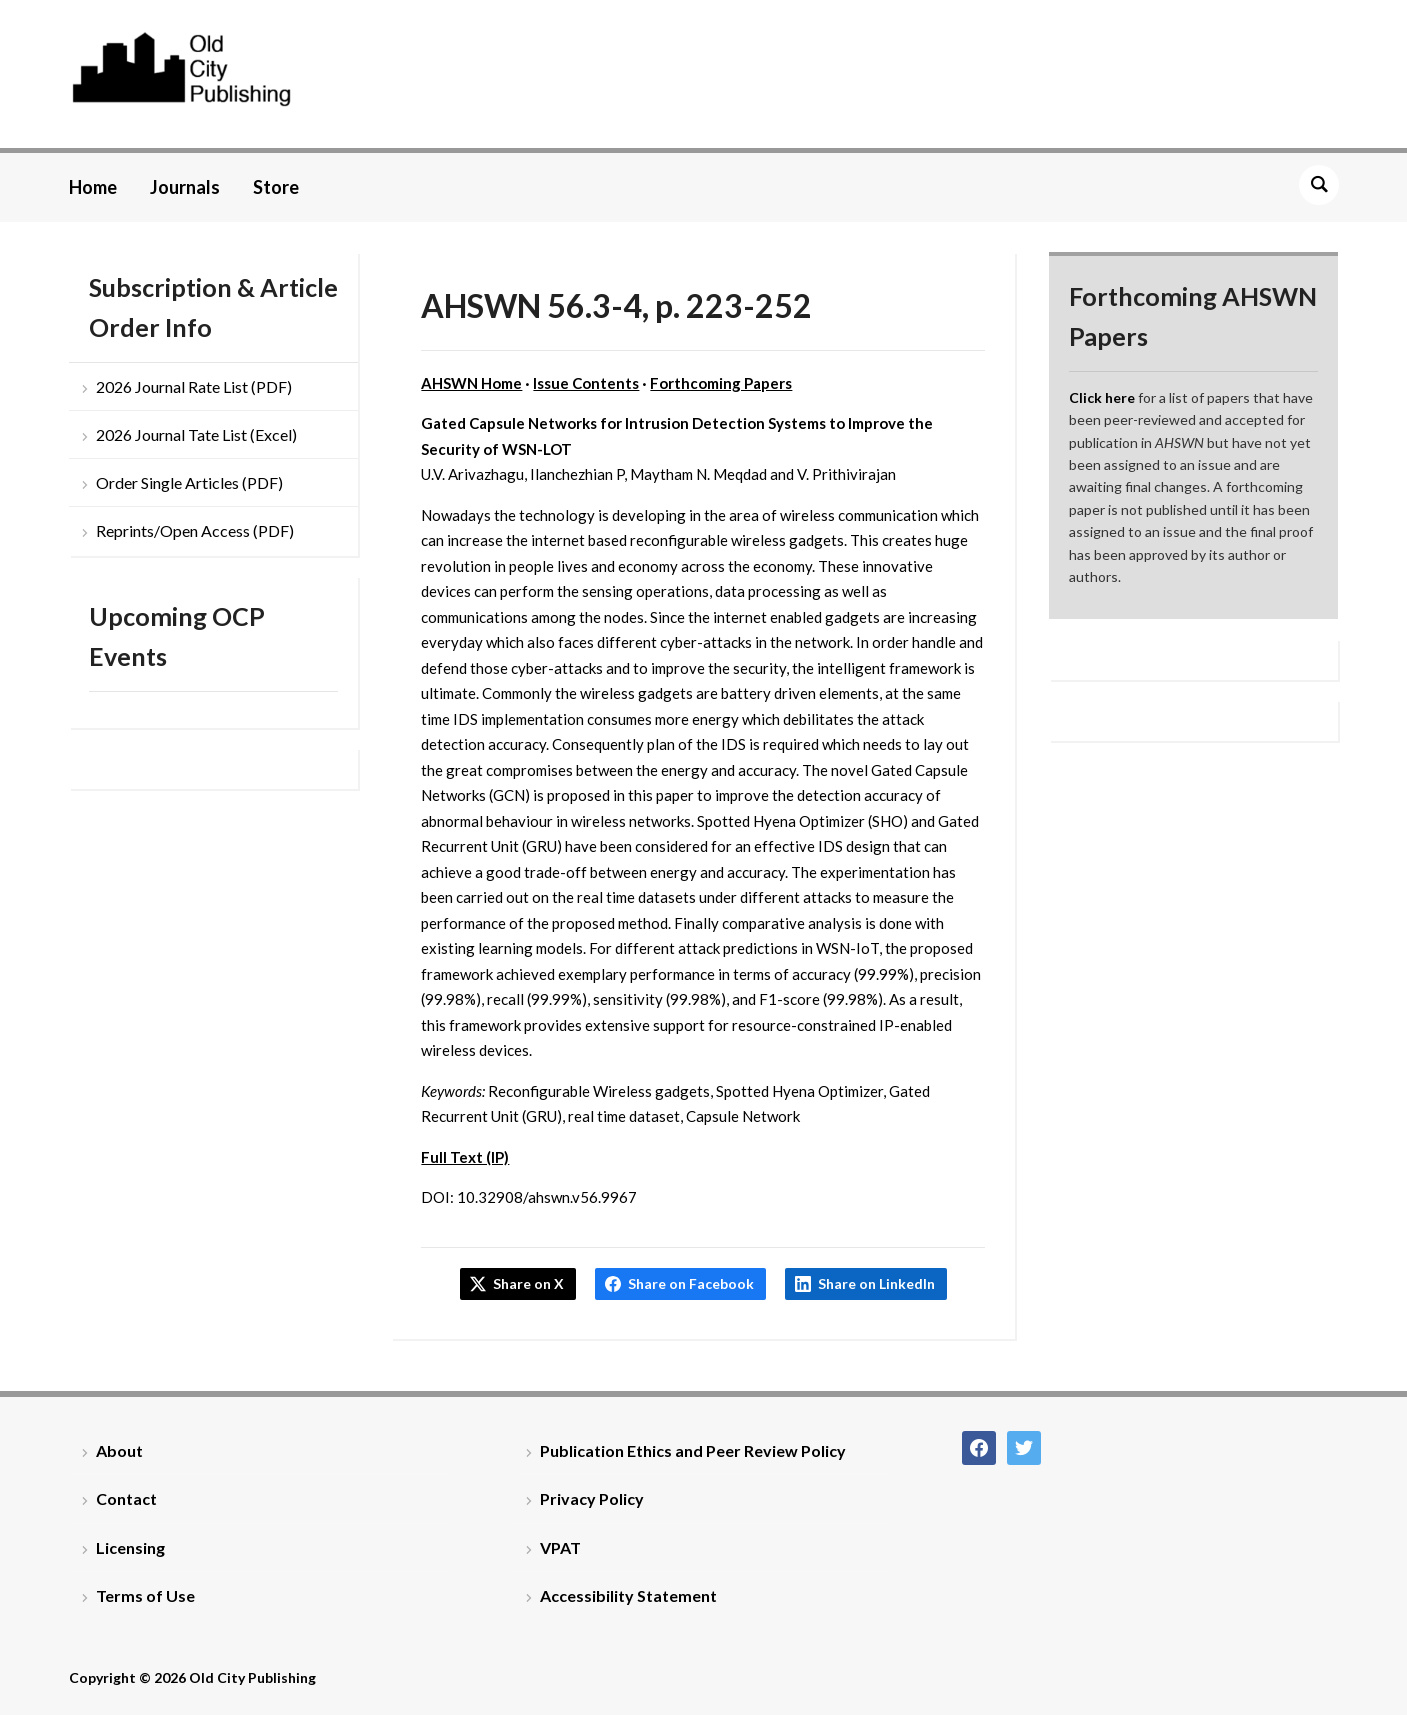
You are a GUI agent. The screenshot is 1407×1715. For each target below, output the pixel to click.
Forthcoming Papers (721, 383)
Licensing (130, 1547)
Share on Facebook (691, 1283)
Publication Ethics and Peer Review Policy (693, 1450)
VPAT (560, 1547)
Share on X (528, 1283)
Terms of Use (145, 1595)
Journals (185, 187)
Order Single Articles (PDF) (189, 482)
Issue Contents (586, 383)
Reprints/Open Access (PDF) (195, 530)
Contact (126, 1498)
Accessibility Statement (628, 1595)
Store (276, 187)
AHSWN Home (471, 383)
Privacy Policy (592, 1498)
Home (93, 187)
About (119, 1450)
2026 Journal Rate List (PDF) (194, 386)
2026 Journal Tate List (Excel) (196, 434)
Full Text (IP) (465, 1157)
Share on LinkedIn (876, 1283)
